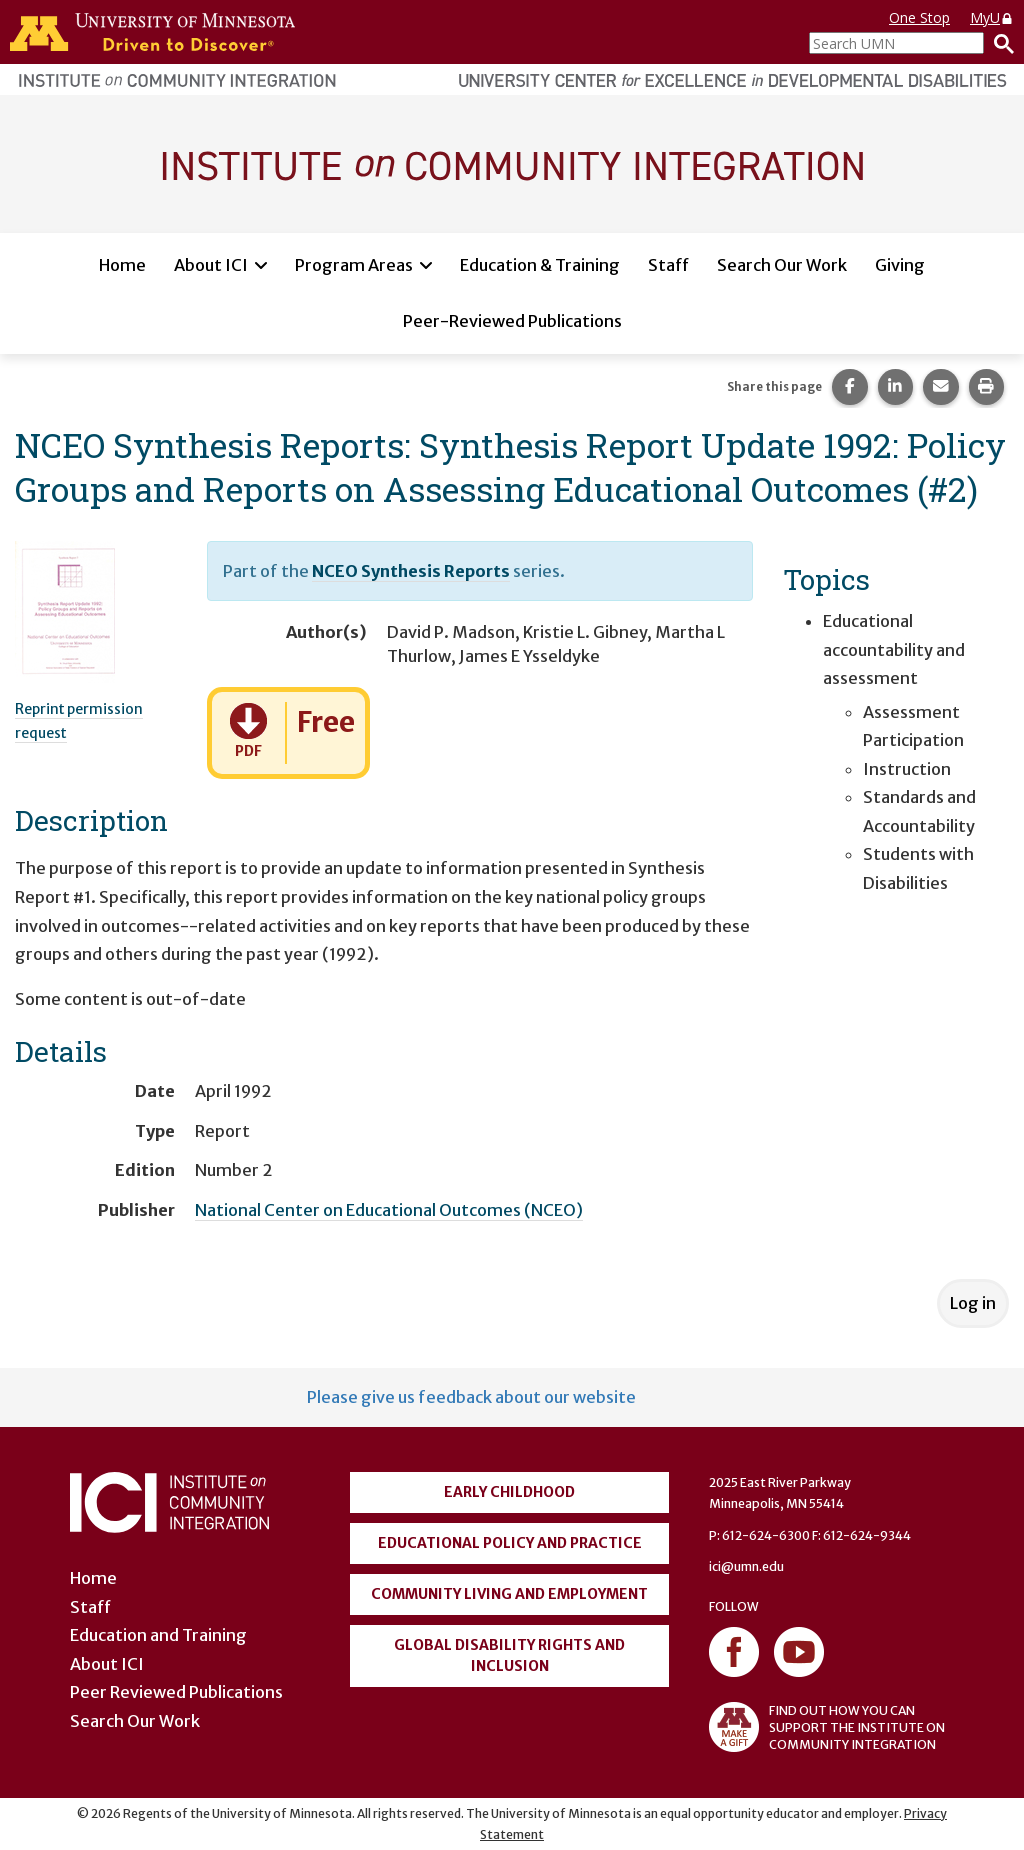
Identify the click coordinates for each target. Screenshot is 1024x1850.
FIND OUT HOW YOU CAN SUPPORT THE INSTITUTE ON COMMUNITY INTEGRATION (827, 1727)
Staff (668, 265)
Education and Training (158, 1635)
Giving (900, 265)
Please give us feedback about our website (471, 1397)
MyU (992, 17)
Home (122, 265)
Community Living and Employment (509, 1594)
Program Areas (354, 265)
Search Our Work (782, 265)
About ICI (211, 265)
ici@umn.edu (746, 1566)
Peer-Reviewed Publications (512, 321)
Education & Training (540, 265)
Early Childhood (509, 1492)
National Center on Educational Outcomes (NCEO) (389, 1210)
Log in (973, 1303)
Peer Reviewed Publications (176, 1692)
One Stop (919, 17)
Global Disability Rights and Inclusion (509, 1655)
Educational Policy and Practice (510, 1543)
